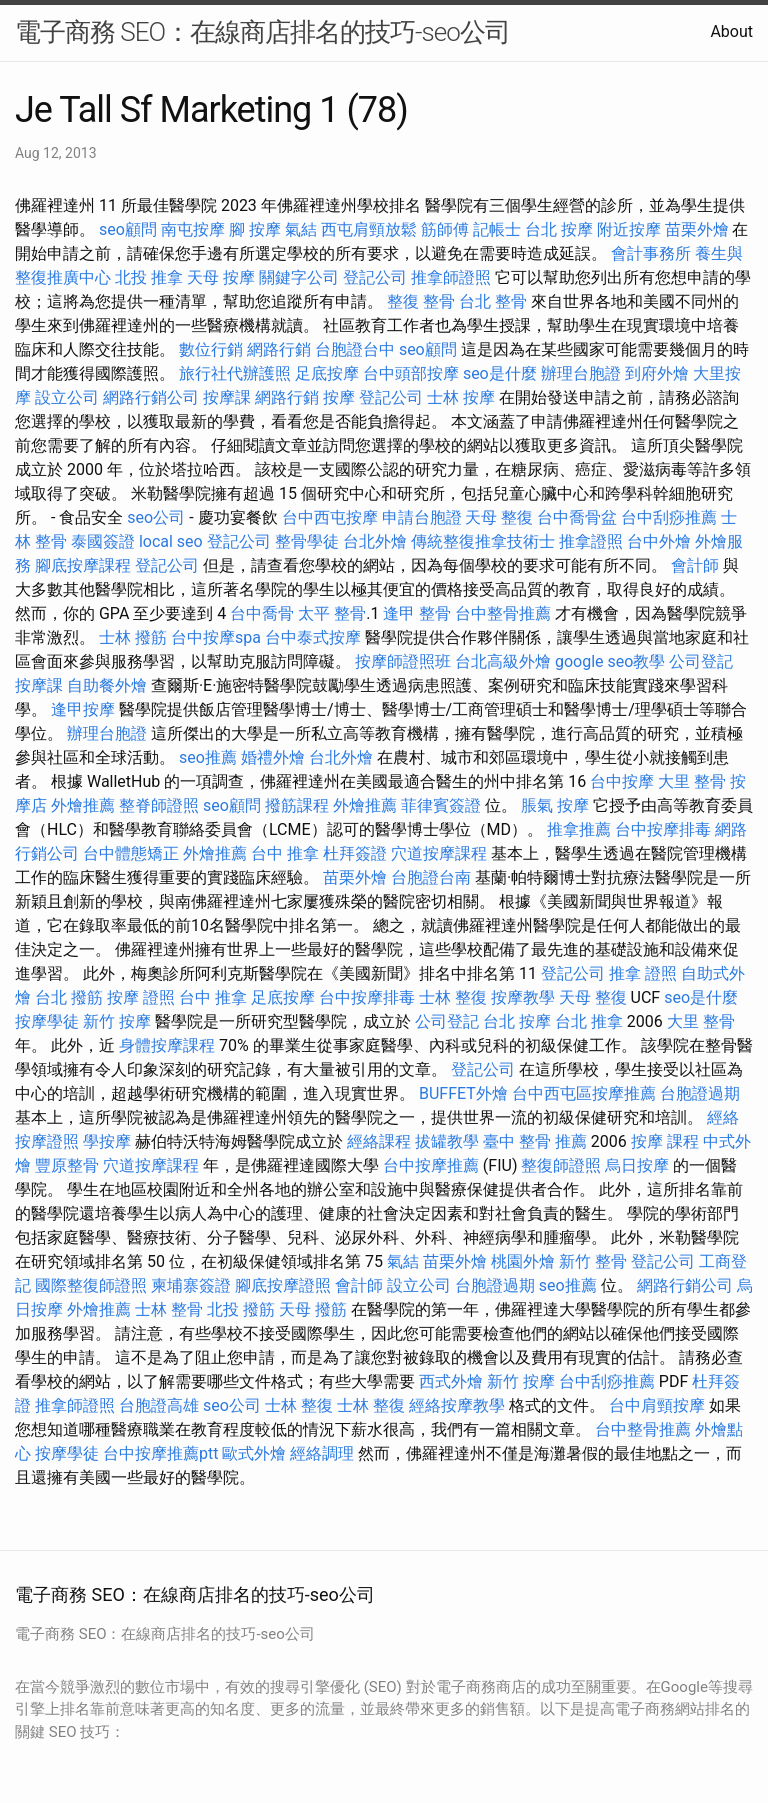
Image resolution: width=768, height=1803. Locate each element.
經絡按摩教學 (457, 1405)
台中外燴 (659, 541)
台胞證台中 (355, 349)
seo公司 (156, 517)
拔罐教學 (447, 1141)
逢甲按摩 (83, 709)
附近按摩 (629, 229)
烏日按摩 (637, 1165)
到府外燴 (657, 373)
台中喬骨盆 (577, 517)
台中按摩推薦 (431, 1165)
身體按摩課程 (167, 1045)
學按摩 (107, 1141)
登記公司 (375, 277)
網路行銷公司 (151, 397)
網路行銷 (279, 349)
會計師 (695, 565)
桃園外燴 (523, 1261)
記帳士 (497, 229)
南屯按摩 (193, 229)
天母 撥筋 (313, 1309)
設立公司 (67, 397)
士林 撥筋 (133, 637)
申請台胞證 (422, 517)
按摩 (339, 397)
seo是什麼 (500, 373)
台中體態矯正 (131, 853)
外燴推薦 (83, 805)
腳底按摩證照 (283, 1285)
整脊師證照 (159, 805)
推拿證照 (591, 541)
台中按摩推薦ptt (160, 1453)
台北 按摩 (559, 229)
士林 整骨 (169, 1309)
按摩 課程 (665, 1141)
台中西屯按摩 (330, 517)
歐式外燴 (254, 1453)
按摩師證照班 (403, 661)
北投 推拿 (149, 277)
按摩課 (227, 397)
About (731, 31)
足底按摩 (327, 373)
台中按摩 (622, 781)
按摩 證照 (141, 997)
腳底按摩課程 (83, 565)
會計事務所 (651, 253)
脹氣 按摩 (555, 805)
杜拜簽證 (355, 853)
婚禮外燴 (273, 757)
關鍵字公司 (299, 277)
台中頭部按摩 (411, 373)
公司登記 (701, 661)
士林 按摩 (461, 397)
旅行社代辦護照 (235, 373)
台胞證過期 (700, 1093)
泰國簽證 (103, 541)
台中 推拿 (285, 853)
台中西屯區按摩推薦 (584, 1093)
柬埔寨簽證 (191, 1285)
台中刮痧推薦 (669, 517)
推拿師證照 (451, 277)
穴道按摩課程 (439, 853)
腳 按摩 (255, 229)
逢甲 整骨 (417, 613)
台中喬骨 (262, 613)
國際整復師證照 (91, 1285)
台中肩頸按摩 (657, 1405)
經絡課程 (379, 1141)
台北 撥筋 (69, 997)
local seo (171, 541)
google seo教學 (610, 661)
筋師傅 (445, 229)
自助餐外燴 (107, 685)
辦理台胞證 (581, 373)
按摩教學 (523, 997)
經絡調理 (322, 1453)
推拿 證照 (643, 973)
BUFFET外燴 (463, 1093)
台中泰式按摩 (313, 637)
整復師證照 (561, 1165)
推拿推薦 (579, 829)
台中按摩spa (216, 637)
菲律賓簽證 (441, 805)
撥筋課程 (297, 805)
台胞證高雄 (159, 1405)
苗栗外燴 (697, 229)
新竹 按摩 (117, 1021)
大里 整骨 (692, 781)
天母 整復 (499, 517)
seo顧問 (128, 229)
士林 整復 (453, 997)
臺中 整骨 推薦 (535, 1141)
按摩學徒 (47, 1021)
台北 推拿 (589, 1021)
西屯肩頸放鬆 (369, 229)
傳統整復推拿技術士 (483, 541)
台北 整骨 (493, 301)
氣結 (301, 229)
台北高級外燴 (503, 661)
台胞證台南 (431, 877)
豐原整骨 (67, 1165)
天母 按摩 (221, 277)
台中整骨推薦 (503, 613)
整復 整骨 (421, 301)
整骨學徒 (307, 541)
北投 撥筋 (241, 1309)
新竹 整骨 (593, 1261)
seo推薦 (208, 757)
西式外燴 (451, 1381)
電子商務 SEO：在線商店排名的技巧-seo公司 (262, 32)
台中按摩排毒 (663, 829)
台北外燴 (375, 541)
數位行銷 (211, 349)
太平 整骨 (332, 613)
